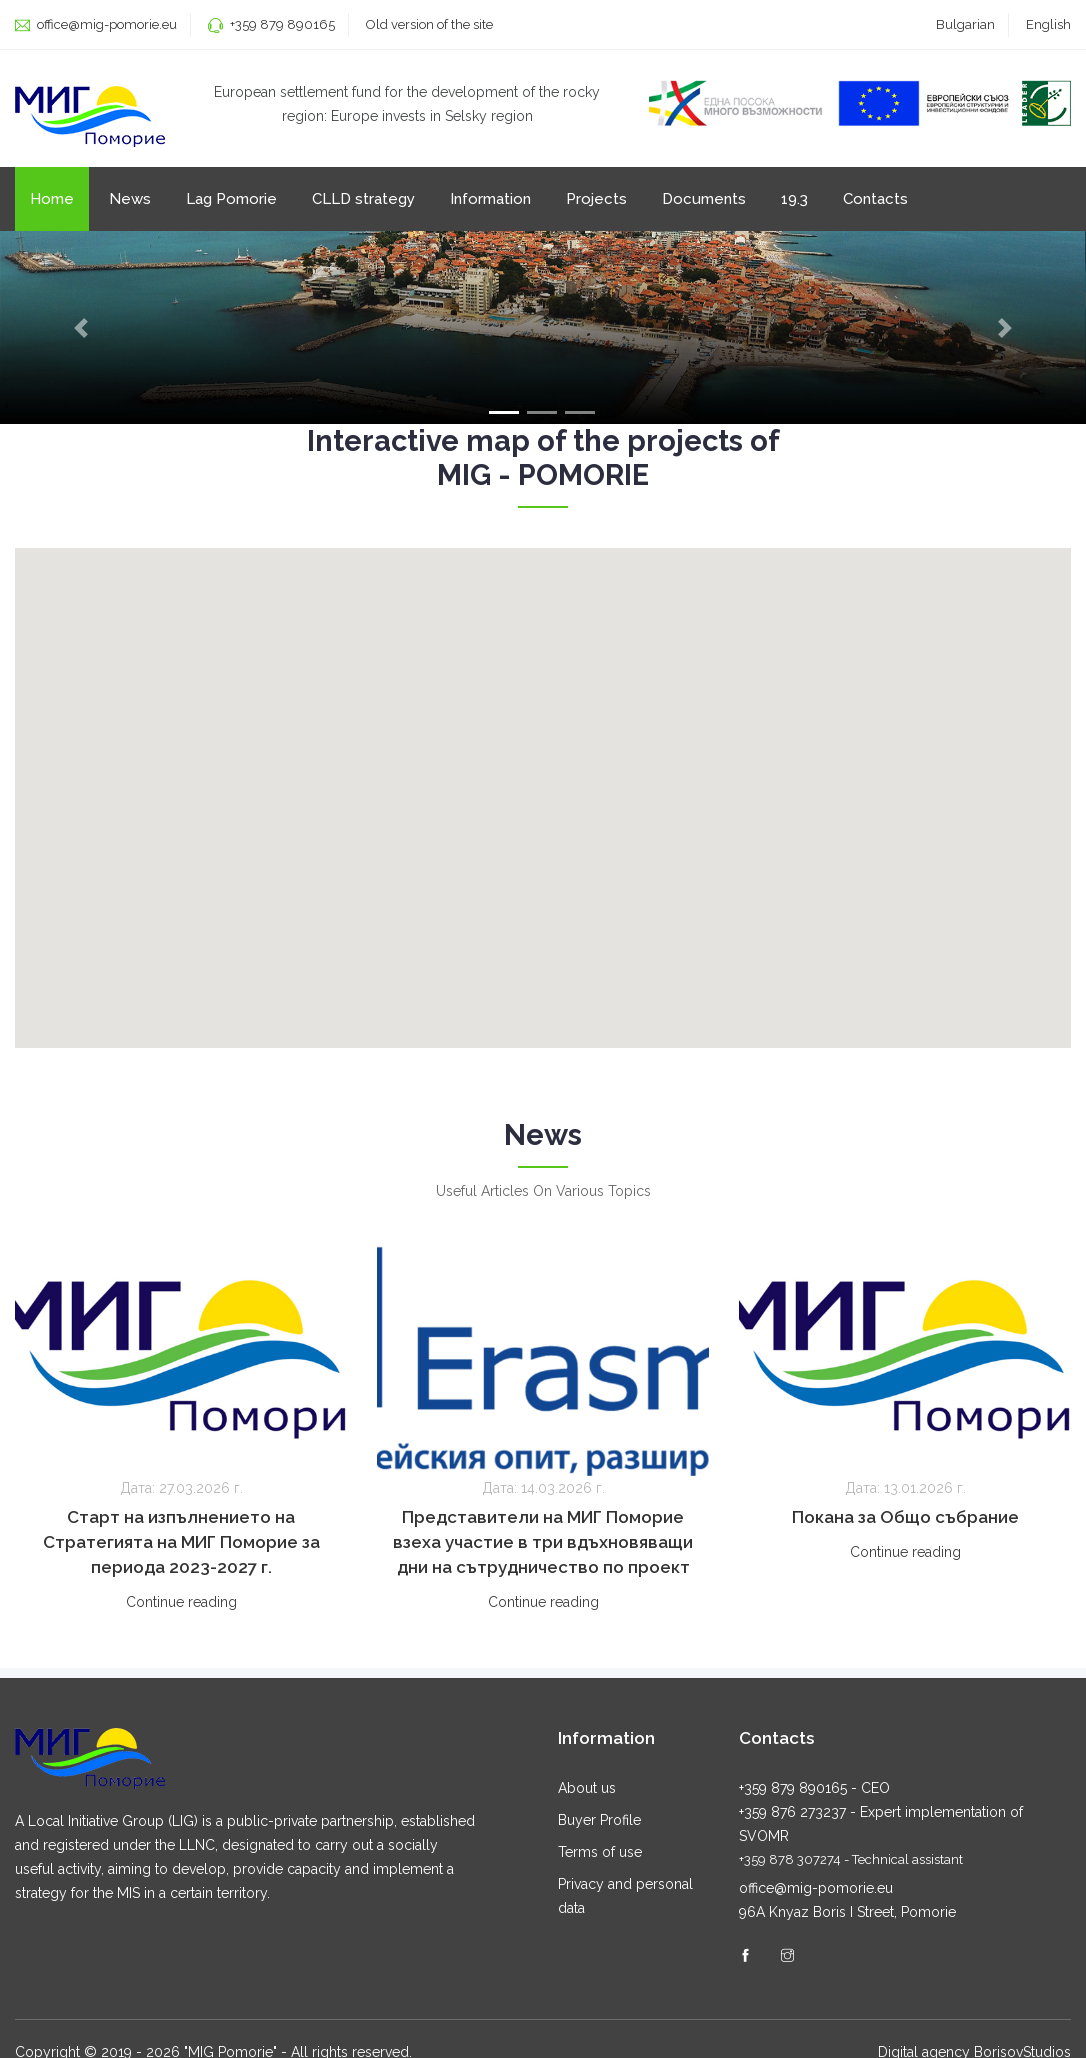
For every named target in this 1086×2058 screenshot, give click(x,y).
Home (52, 202)
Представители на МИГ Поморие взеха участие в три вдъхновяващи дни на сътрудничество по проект (543, 1547)
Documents (704, 202)
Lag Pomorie (231, 202)
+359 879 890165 (282, 24)
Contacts (875, 202)
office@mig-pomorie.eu (105, 24)
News (130, 202)
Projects (596, 202)
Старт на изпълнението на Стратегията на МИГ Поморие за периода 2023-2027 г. (181, 1547)
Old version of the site (429, 24)
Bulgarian (965, 24)
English (1048, 24)
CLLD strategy (363, 202)
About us (587, 1791)
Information (490, 202)
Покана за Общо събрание (905, 1522)
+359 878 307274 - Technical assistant (851, 1862)
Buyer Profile (599, 1823)
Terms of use (600, 1855)
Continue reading (181, 1607)
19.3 (794, 202)
